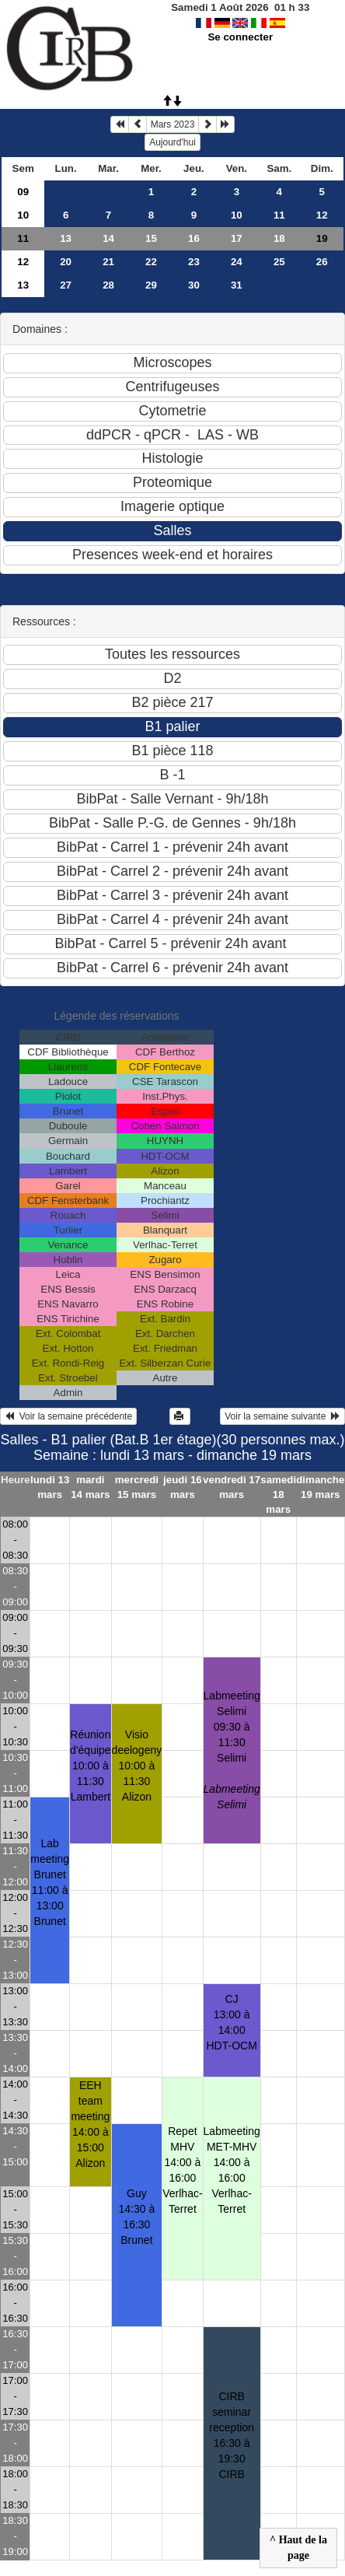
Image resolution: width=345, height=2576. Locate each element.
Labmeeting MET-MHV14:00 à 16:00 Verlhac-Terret (232, 2170)
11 (279, 215)
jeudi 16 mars (182, 1487)
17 (236, 238)
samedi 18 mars (278, 1494)
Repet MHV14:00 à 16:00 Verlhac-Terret (182, 2170)
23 (194, 262)
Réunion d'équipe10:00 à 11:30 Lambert (90, 1765)
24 (236, 262)
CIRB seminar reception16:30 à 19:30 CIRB (231, 2435)
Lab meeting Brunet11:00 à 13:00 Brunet (49, 1882)
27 (65, 285)
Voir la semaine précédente (68, 1416)
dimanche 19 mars (320, 1487)
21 (108, 262)
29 (151, 285)
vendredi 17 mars (231, 1487)
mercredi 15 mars (137, 1487)
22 (151, 262)
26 (322, 262)
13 (65, 238)
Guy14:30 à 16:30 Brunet (137, 2216)
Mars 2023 (173, 124)
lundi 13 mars (49, 1487)
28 (108, 285)
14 (108, 238)
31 (236, 285)
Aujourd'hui (172, 142)
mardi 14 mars (90, 1487)
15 (151, 238)
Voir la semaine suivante (282, 1416)
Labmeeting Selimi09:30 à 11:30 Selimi (232, 1750)
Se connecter (240, 37)
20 (65, 262)
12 (322, 215)
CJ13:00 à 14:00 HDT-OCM (232, 2022)
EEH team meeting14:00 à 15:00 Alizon (90, 2124)
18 (279, 238)
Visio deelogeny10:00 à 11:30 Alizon (137, 1765)
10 (23, 215)
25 (279, 262)
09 (23, 192)
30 (194, 285)
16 (194, 238)
